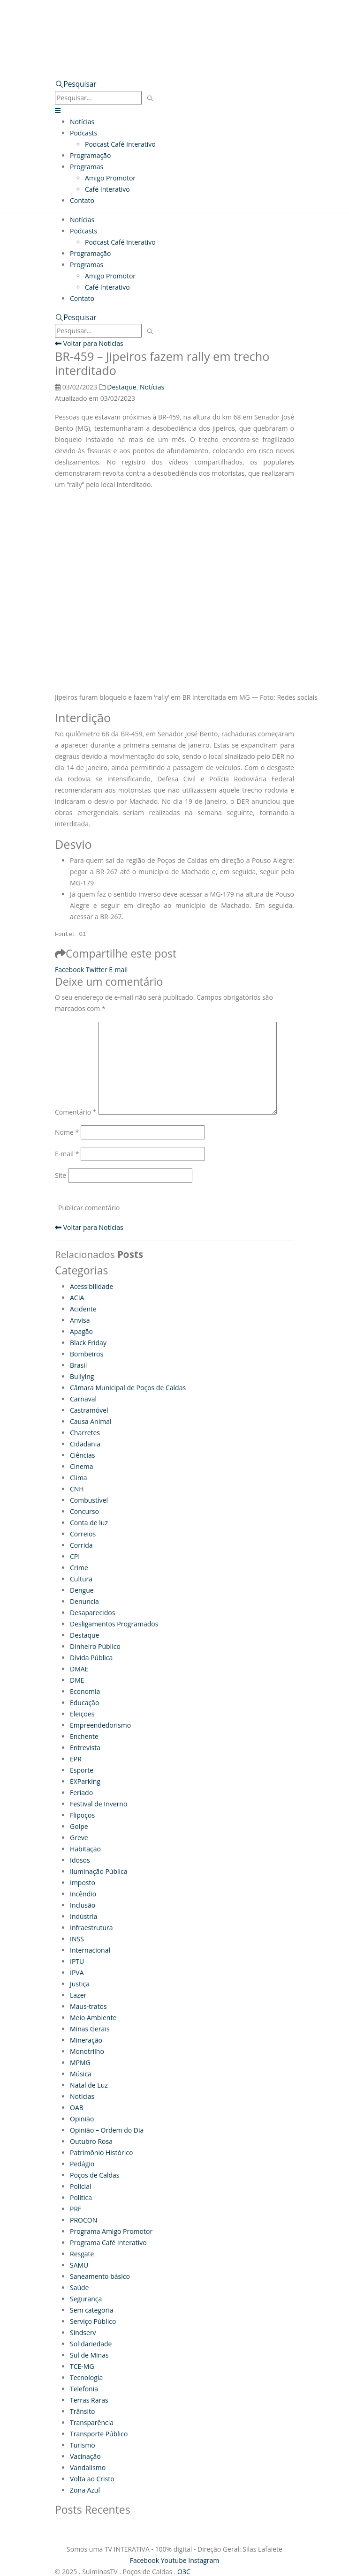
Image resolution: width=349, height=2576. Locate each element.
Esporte (81, 1770)
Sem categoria (92, 2310)
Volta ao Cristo (92, 2478)
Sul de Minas (89, 2355)
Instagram (203, 2560)
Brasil (78, 1365)
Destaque (121, 386)
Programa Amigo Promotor (111, 2231)
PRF (75, 2208)
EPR (76, 1758)
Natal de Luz (89, 2085)
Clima (78, 1477)
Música (80, 2073)
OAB (76, 2107)
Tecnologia (86, 2377)
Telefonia (84, 2388)
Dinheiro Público (95, 1646)
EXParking (85, 1781)
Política (81, 2197)
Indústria (83, 1916)
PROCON (83, 2220)
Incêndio (83, 1893)
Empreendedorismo (100, 1725)
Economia (85, 1691)
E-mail (118, 969)
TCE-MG (82, 2366)
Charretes (85, 1432)
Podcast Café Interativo (120, 144)
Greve (79, 1837)
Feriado (81, 1792)
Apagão (81, 1331)
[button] (76, 84)
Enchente (84, 1736)
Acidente (83, 1308)
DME (77, 1680)
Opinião (82, 2118)
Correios (83, 1533)
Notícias (82, 121)
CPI (75, 1556)
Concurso (84, 1511)
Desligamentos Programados (114, 1623)
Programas (86, 166)
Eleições (82, 1713)
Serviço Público (93, 2321)
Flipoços (82, 1815)
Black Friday (88, 1342)
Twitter (96, 969)
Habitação (85, 1848)
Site (60, 1175)
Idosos (80, 1860)
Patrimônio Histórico (101, 2152)
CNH (77, 1488)
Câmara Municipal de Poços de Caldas (128, 1387)
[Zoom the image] (174, 56)
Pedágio (82, 2163)
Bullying (82, 1376)
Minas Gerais (90, 2028)
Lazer (78, 1995)
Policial (80, 2186)
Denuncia (84, 1601)
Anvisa (80, 1320)
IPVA (77, 1972)
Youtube (174, 2560)
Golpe (79, 1826)
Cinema (81, 1466)
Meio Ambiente (93, 2017)
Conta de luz (89, 1522)
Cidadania (85, 1443)
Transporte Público (99, 2433)
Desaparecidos (92, 1612)
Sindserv (83, 2332)
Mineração (86, 2040)
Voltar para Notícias (89, 343)
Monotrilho (87, 2051)
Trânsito (82, 2411)
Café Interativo (107, 189)
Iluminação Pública (99, 1871)
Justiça (80, 1983)
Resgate (82, 2253)
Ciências (82, 1455)
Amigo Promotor (110, 177)
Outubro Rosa (91, 2141)
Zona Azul (85, 2490)
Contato (82, 200)
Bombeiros (86, 1353)
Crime (79, 1567)
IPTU (77, 1961)
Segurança (86, 2298)
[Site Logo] (149, 24)
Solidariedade (91, 2343)
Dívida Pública (91, 1657)
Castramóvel (89, 1410)
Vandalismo (88, 2467)
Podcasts (83, 132)
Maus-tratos (88, 2006)
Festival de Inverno (98, 1803)
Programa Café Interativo (108, 2242)
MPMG (80, 2062)
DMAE (79, 1668)
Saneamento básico (100, 2276)
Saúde (79, 2287)
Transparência (92, 2422)
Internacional (90, 1950)
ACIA (77, 1297)
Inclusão (82, 1905)
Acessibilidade (91, 1286)
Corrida (81, 1545)
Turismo (82, 2445)
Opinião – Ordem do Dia (107, 2130)
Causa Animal (91, 1421)
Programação (90, 155)
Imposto (82, 1882)
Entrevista (85, 1747)
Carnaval (83, 1398)
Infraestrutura (91, 1927)
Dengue (82, 1590)
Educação (84, 1702)
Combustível (89, 1500)
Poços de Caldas (95, 2175)
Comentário (75, 1112)
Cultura (81, 1578)
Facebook (69, 969)
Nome (67, 1132)
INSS (77, 1938)
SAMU (79, 2265)
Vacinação (85, 2456)
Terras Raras (89, 2400)
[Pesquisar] (150, 99)
